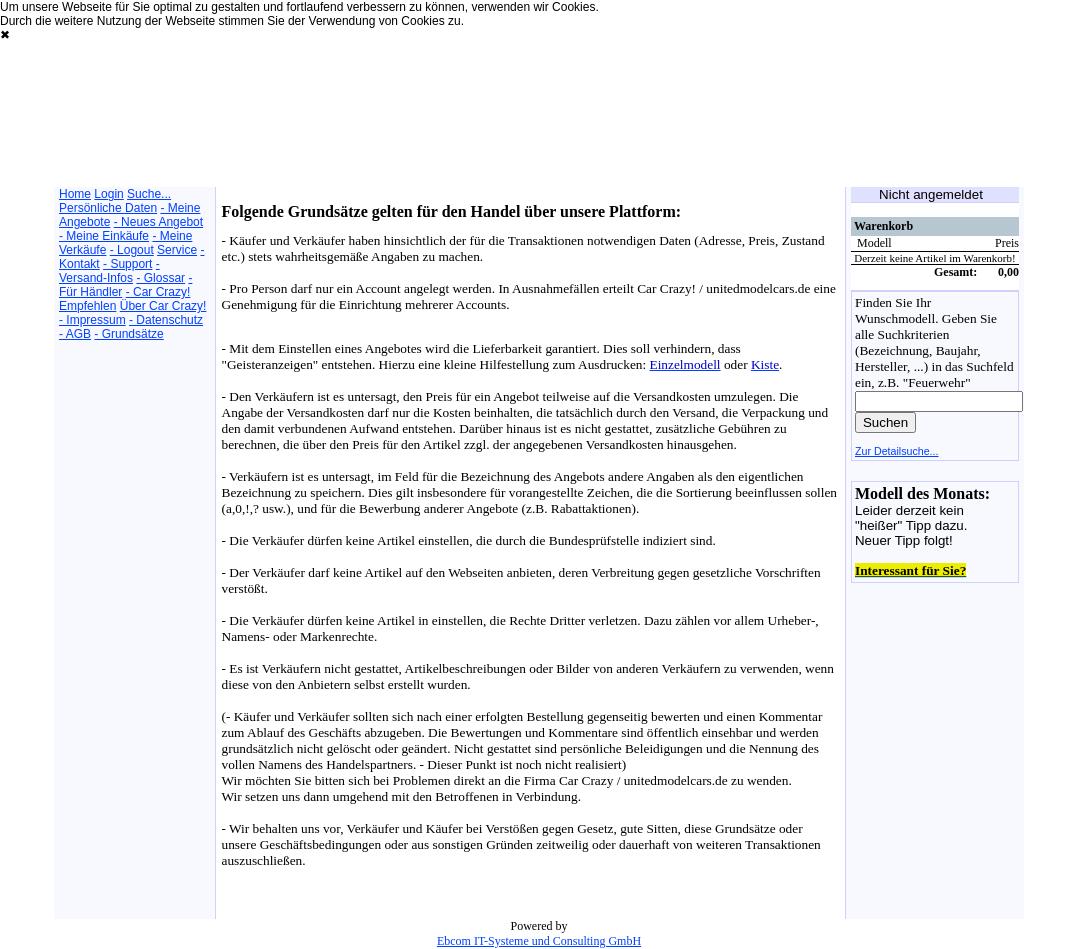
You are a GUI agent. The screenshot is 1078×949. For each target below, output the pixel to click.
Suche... (149, 194)
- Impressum (92, 320)
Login (108, 194)
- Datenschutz (166, 320)
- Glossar (160, 278)
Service (177, 250)
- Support (127, 264)
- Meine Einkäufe (104, 236)
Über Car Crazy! (163, 306)
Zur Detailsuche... (897, 451)
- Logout (132, 250)
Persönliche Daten (108, 208)
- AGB (75, 334)
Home (75, 194)
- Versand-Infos (109, 271)
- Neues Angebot (158, 222)
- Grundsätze (128, 334)
